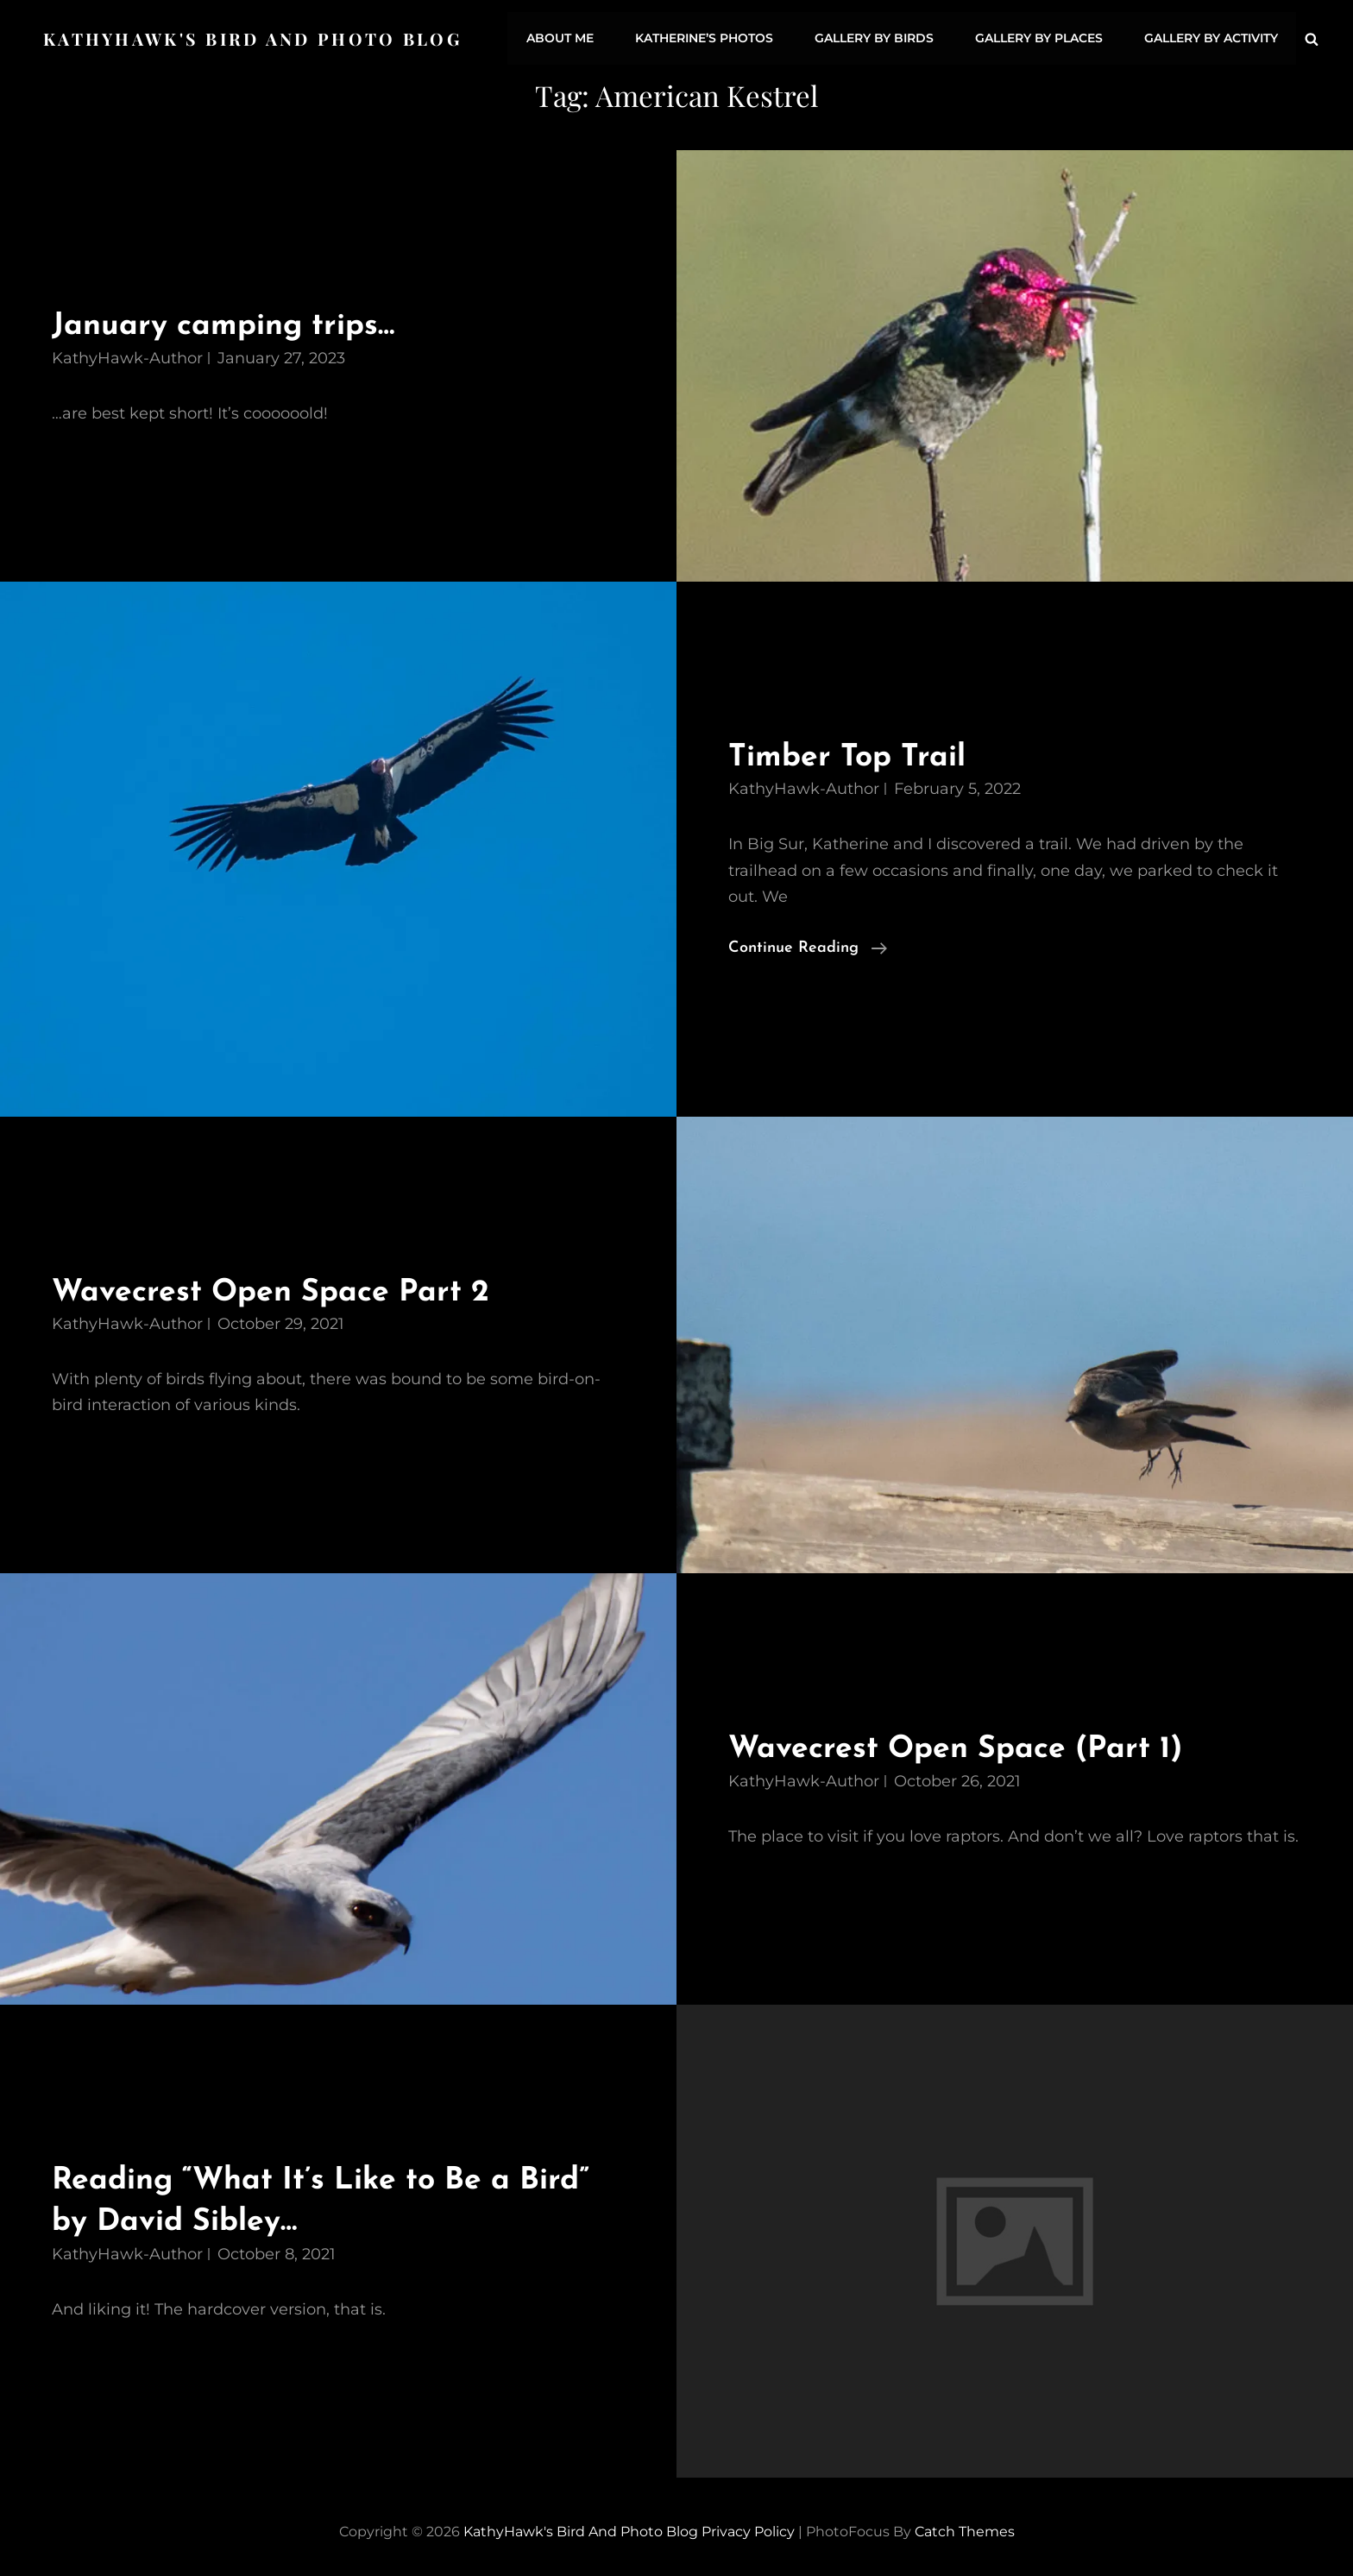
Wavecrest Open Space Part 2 (281, 1288)
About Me (571, 37)
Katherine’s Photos (713, 37)
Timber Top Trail (852, 753)
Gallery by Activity (1212, 37)
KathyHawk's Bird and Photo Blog (254, 36)
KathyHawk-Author (127, 353)
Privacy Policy (748, 2527)
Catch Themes (965, 2527)
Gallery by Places (1042, 37)
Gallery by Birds (880, 37)
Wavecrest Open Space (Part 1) (966, 1745)
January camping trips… (232, 322)
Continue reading (807, 944)
